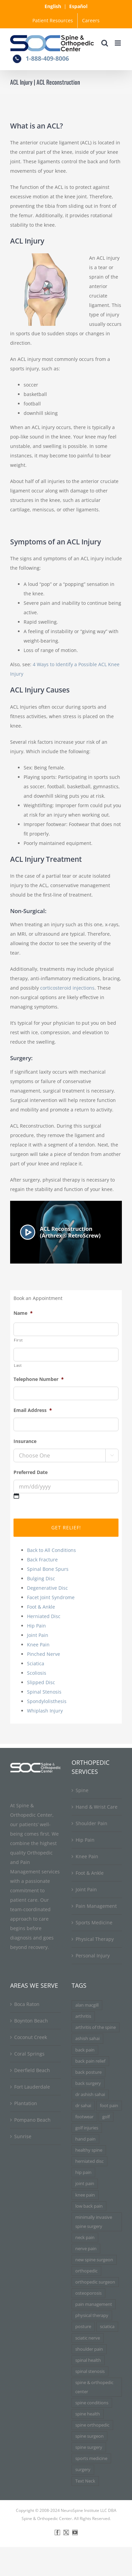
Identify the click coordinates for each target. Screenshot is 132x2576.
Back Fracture (42, 1559)
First (18, 1339)
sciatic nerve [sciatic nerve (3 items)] (87, 2338)
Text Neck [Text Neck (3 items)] (85, 2481)
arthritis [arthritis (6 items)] (83, 2016)
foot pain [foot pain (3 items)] (109, 2105)
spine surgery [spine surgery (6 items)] (88, 2447)
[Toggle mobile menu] (118, 43)
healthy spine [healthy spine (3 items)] (88, 2150)
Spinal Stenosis (44, 1692)
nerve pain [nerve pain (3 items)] (86, 2249)
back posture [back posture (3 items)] (88, 2072)
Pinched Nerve (43, 1654)
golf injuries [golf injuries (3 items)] (86, 2128)
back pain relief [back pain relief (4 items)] (90, 2061)
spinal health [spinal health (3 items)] (88, 2360)
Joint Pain (37, 1635)
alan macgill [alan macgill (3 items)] (87, 2005)
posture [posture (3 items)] (83, 2326)
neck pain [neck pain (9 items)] (85, 2237)
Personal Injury (93, 1955)
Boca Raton (26, 2004)
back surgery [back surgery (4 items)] (88, 2083)
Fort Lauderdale (32, 2087)
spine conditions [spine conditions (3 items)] (91, 2403)
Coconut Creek (30, 2037)
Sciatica (35, 1663)
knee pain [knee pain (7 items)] (85, 2195)
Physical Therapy (95, 1939)
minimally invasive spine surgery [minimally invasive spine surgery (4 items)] (93, 2221)
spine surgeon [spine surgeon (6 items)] (89, 2436)
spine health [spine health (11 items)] (87, 2414)
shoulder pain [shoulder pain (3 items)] (89, 2349)
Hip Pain (36, 1625)
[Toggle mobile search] (104, 43)
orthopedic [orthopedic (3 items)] (86, 2271)
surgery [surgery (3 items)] (82, 2469)
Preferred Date (31, 1472)
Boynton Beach (31, 2020)
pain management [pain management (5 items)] (93, 2304)
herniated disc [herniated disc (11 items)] (89, 2161)
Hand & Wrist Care (96, 1807)
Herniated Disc (43, 1616)
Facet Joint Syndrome (51, 1597)
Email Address (33, 1410)
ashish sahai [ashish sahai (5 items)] (87, 2038)
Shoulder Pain (91, 1823)
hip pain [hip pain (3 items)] (83, 2172)
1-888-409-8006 (47, 58)
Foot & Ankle (41, 1607)
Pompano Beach (32, 2120)
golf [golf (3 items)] (106, 2117)
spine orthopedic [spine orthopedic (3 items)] (92, 2425)
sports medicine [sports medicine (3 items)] (91, 2458)
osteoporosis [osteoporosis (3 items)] (88, 2293)
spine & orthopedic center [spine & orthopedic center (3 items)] (94, 2387)
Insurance (25, 1441)
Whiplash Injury (45, 1710)
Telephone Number (39, 1379)
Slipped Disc (41, 1682)
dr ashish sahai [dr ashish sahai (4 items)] (90, 2094)
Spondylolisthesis (47, 1701)
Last (18, 1365)
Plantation (25, 2103)
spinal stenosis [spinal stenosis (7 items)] (90, 2371)
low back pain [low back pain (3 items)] (89, 2206)
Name (23, 1313)
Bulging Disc (41, 1578)
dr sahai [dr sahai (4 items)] (83, 2105)
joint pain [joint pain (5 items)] (84, 2183)
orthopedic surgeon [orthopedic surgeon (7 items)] (95, 2282)
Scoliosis (36, 1673)
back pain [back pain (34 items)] (85, 2050)
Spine (82, 1790)
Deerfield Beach (32, 2070)
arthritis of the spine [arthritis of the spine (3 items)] (95, 2027)
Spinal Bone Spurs (48, 1569)
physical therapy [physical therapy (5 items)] (91, 2315)
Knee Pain (38, 1644)
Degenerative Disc (47, 1588)
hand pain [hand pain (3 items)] (85, 2139)
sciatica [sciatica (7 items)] (107, 2326)
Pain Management (96, 1906)
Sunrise (22, 2136)
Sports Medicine (94, 1922)
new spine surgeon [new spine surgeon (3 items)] (94, 2260)
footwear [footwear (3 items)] (84, 2117)
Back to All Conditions (51, 1550)
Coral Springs (29, 2053)
